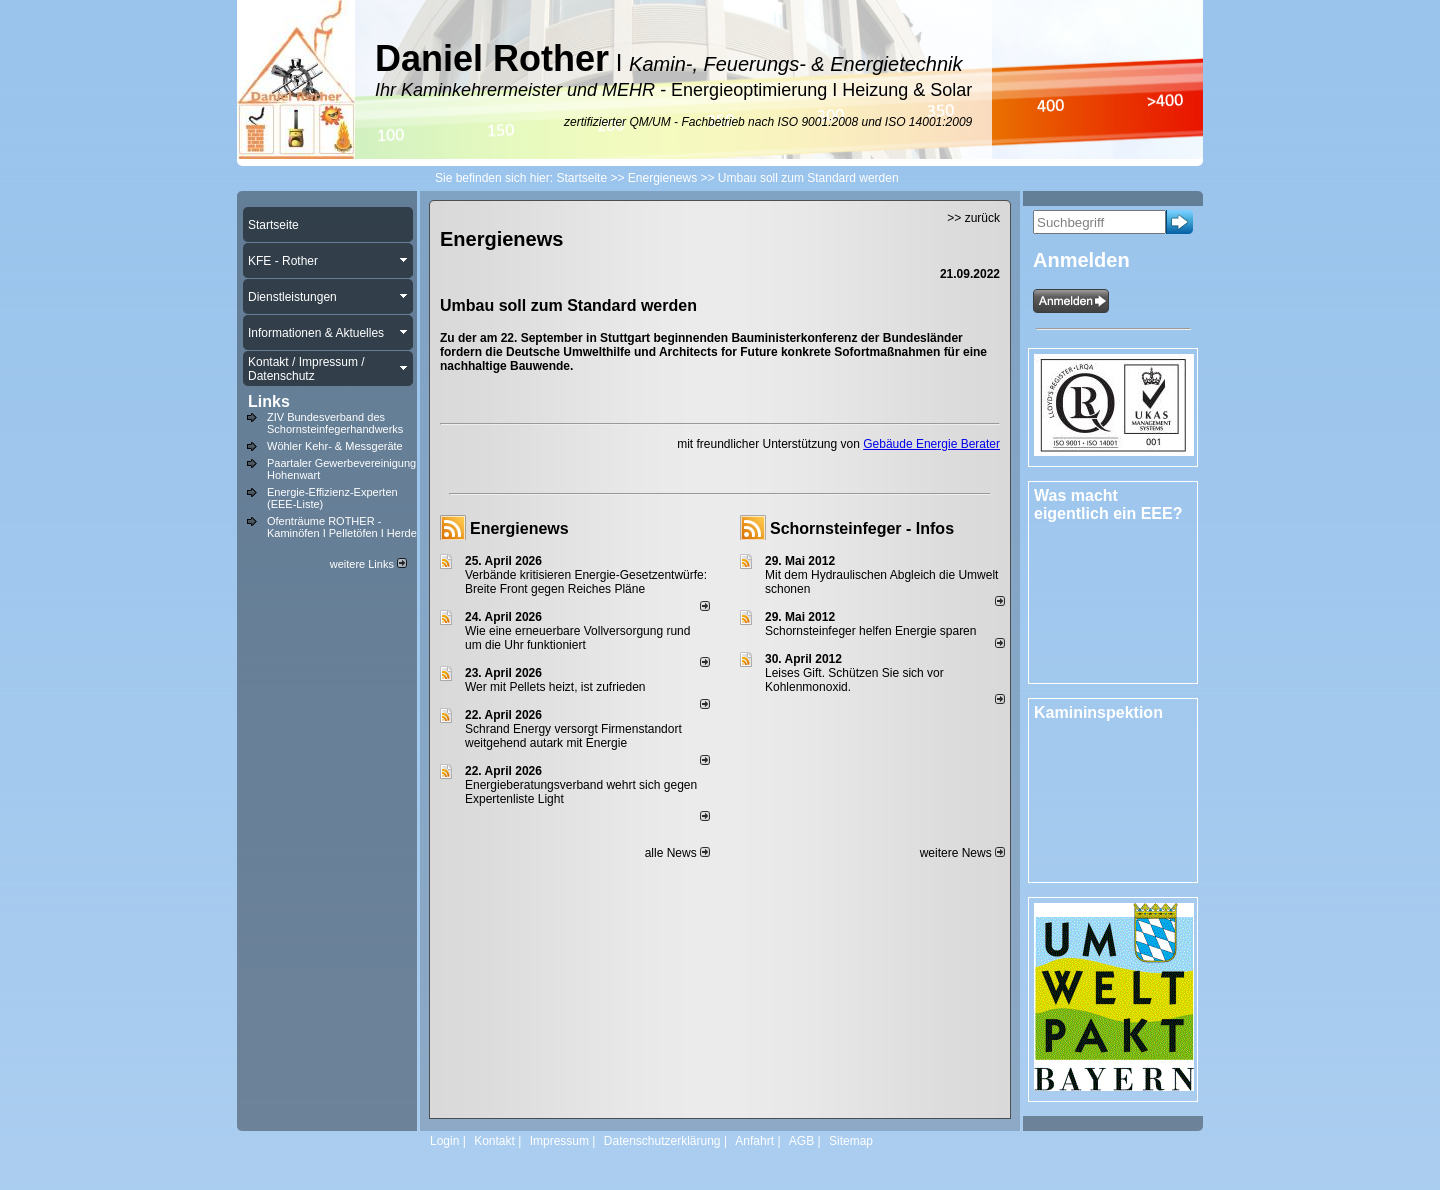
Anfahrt (754, 1141)
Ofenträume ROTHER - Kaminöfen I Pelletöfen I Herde (342, 527)
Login (444, 1141)
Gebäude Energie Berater (931, 444)
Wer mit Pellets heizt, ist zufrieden (555, 687)
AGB (801, 1141)
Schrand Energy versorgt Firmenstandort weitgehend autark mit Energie (573, 736)
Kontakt (494, 1141)
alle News (677, 853)
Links (269, 401)
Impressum (559, 1141)
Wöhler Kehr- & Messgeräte (335, 446)
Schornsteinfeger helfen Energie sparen (870, 631)
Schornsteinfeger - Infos (862, 528)
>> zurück (973, 218)
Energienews (519, 528)
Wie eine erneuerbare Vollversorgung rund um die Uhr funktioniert (577, 638)
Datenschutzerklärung (662, 1141)
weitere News (962, 853)
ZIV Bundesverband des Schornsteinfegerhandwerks (335, 423)
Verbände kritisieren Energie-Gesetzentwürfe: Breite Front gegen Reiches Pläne (586, 582)
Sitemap (851, 1141)
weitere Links (368, 564)
